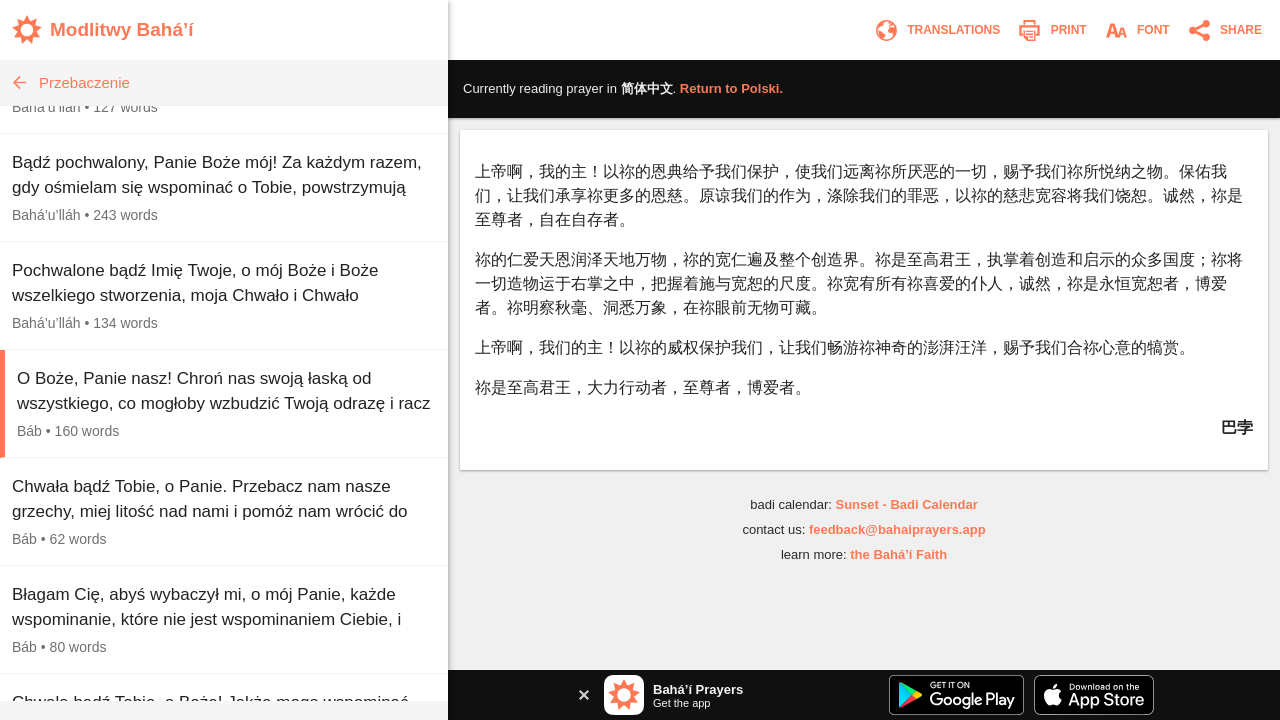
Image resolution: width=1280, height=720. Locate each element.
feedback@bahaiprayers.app (897, 529)
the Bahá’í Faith (898, 554)
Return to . (731, 88)
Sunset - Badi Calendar (906, 504)
